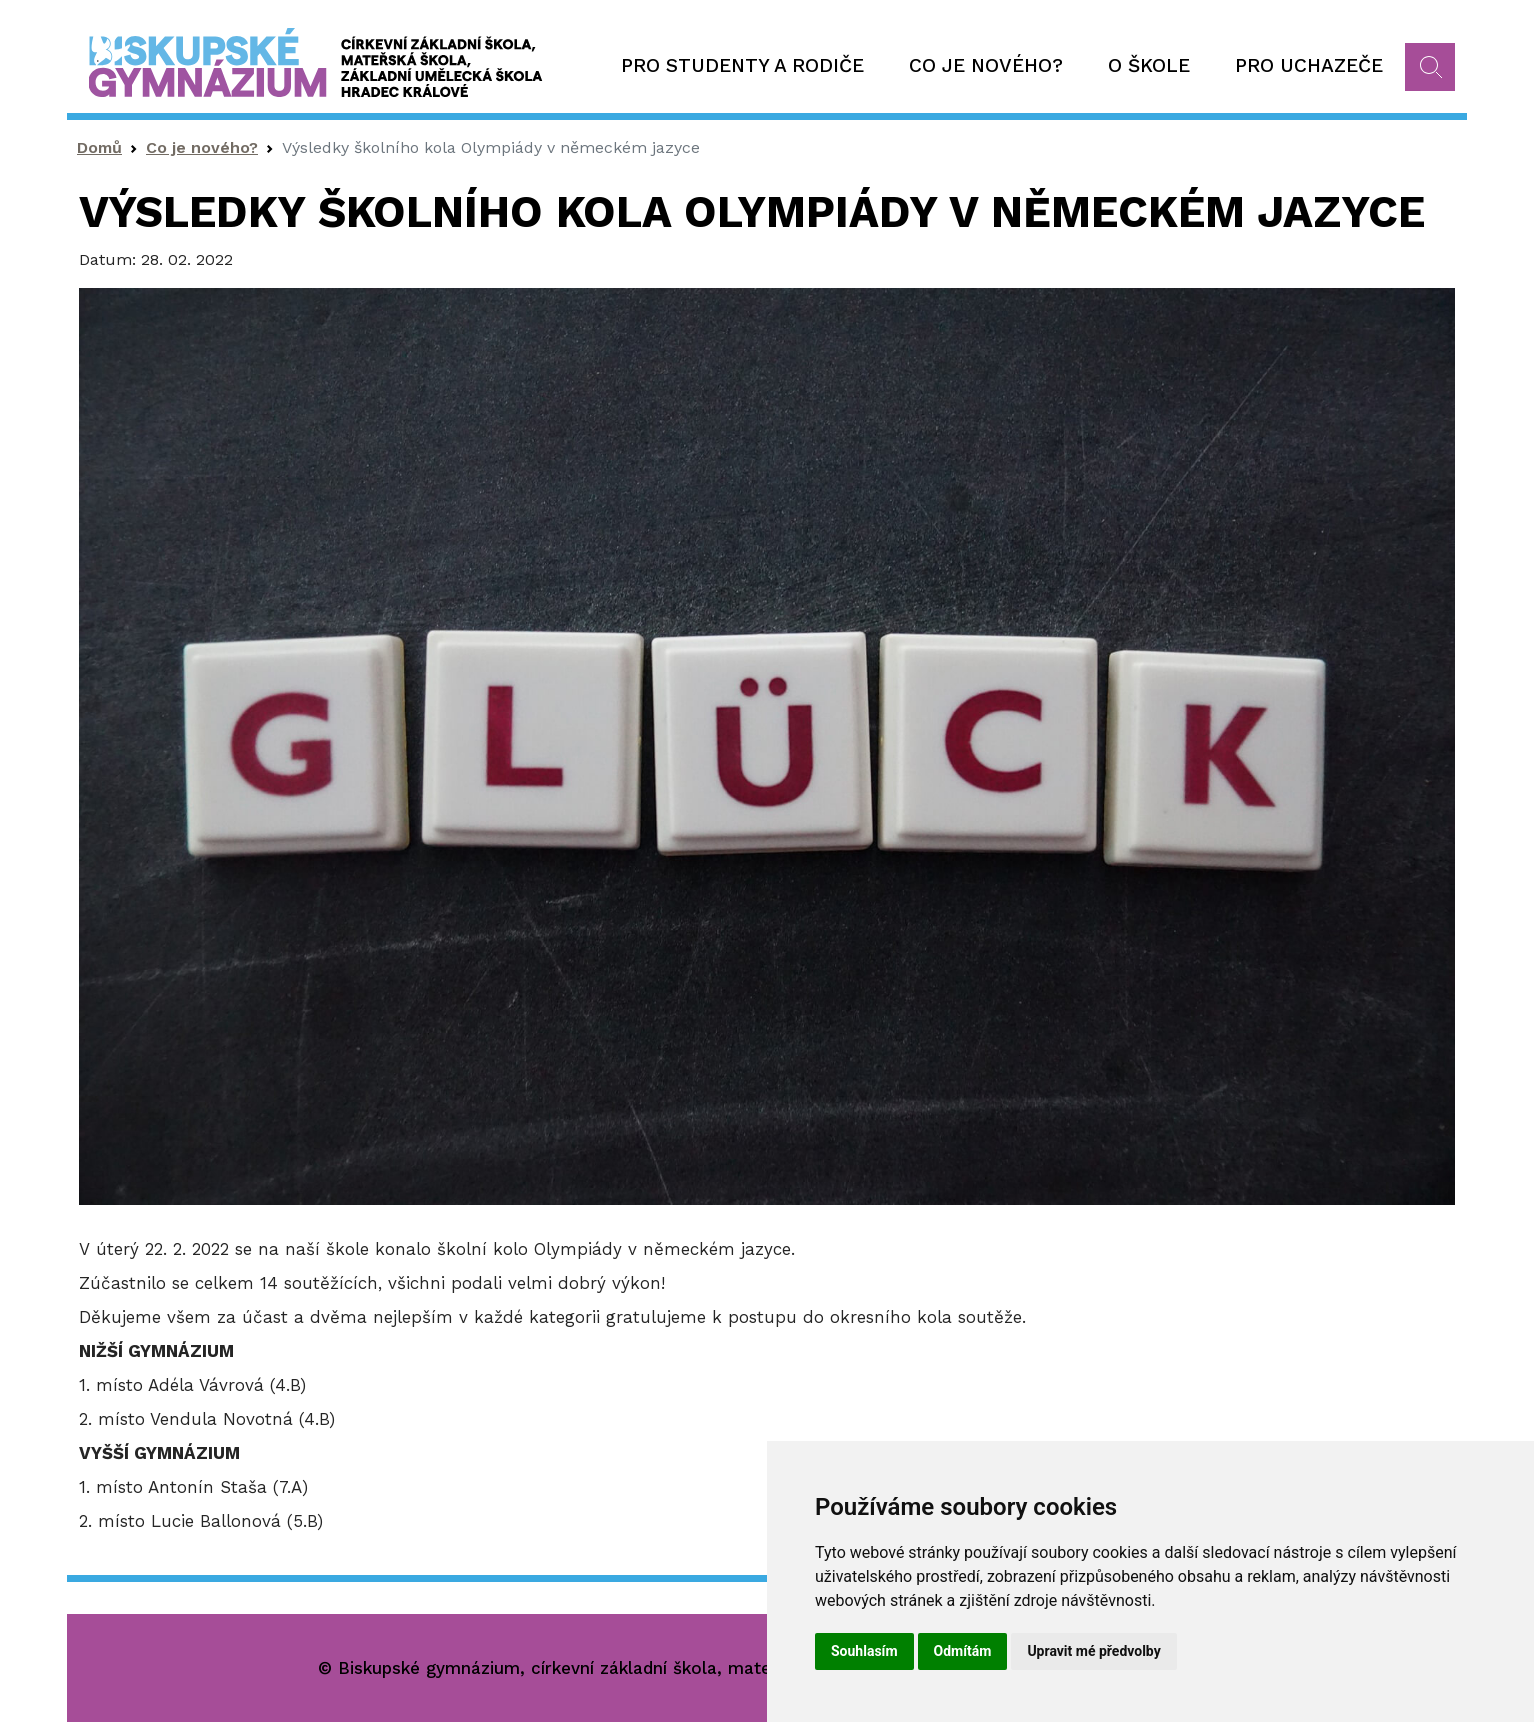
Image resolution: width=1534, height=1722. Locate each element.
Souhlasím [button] (864, 1651)
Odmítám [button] (963, 1651)
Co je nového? (986, 65)
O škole (1149, 65)
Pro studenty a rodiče (742, 65)
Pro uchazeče (1309, 65)
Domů (99, 147)
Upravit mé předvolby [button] (1093, 1651)
